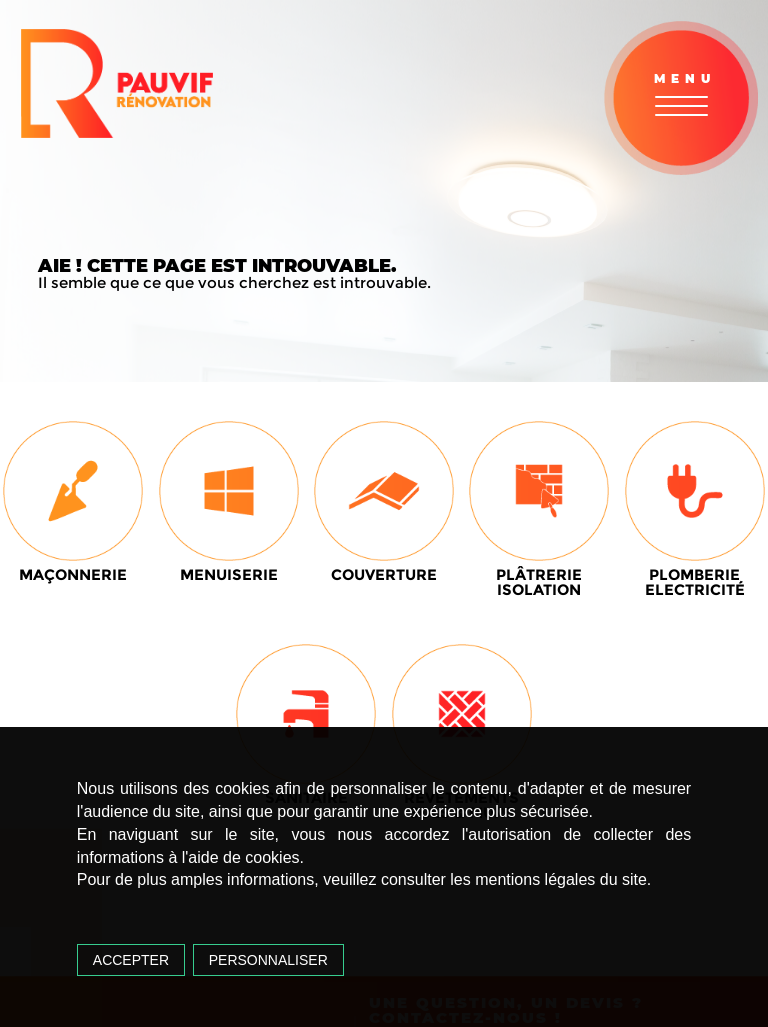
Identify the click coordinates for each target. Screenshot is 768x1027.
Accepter (131, 960)
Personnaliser (268, 960)
